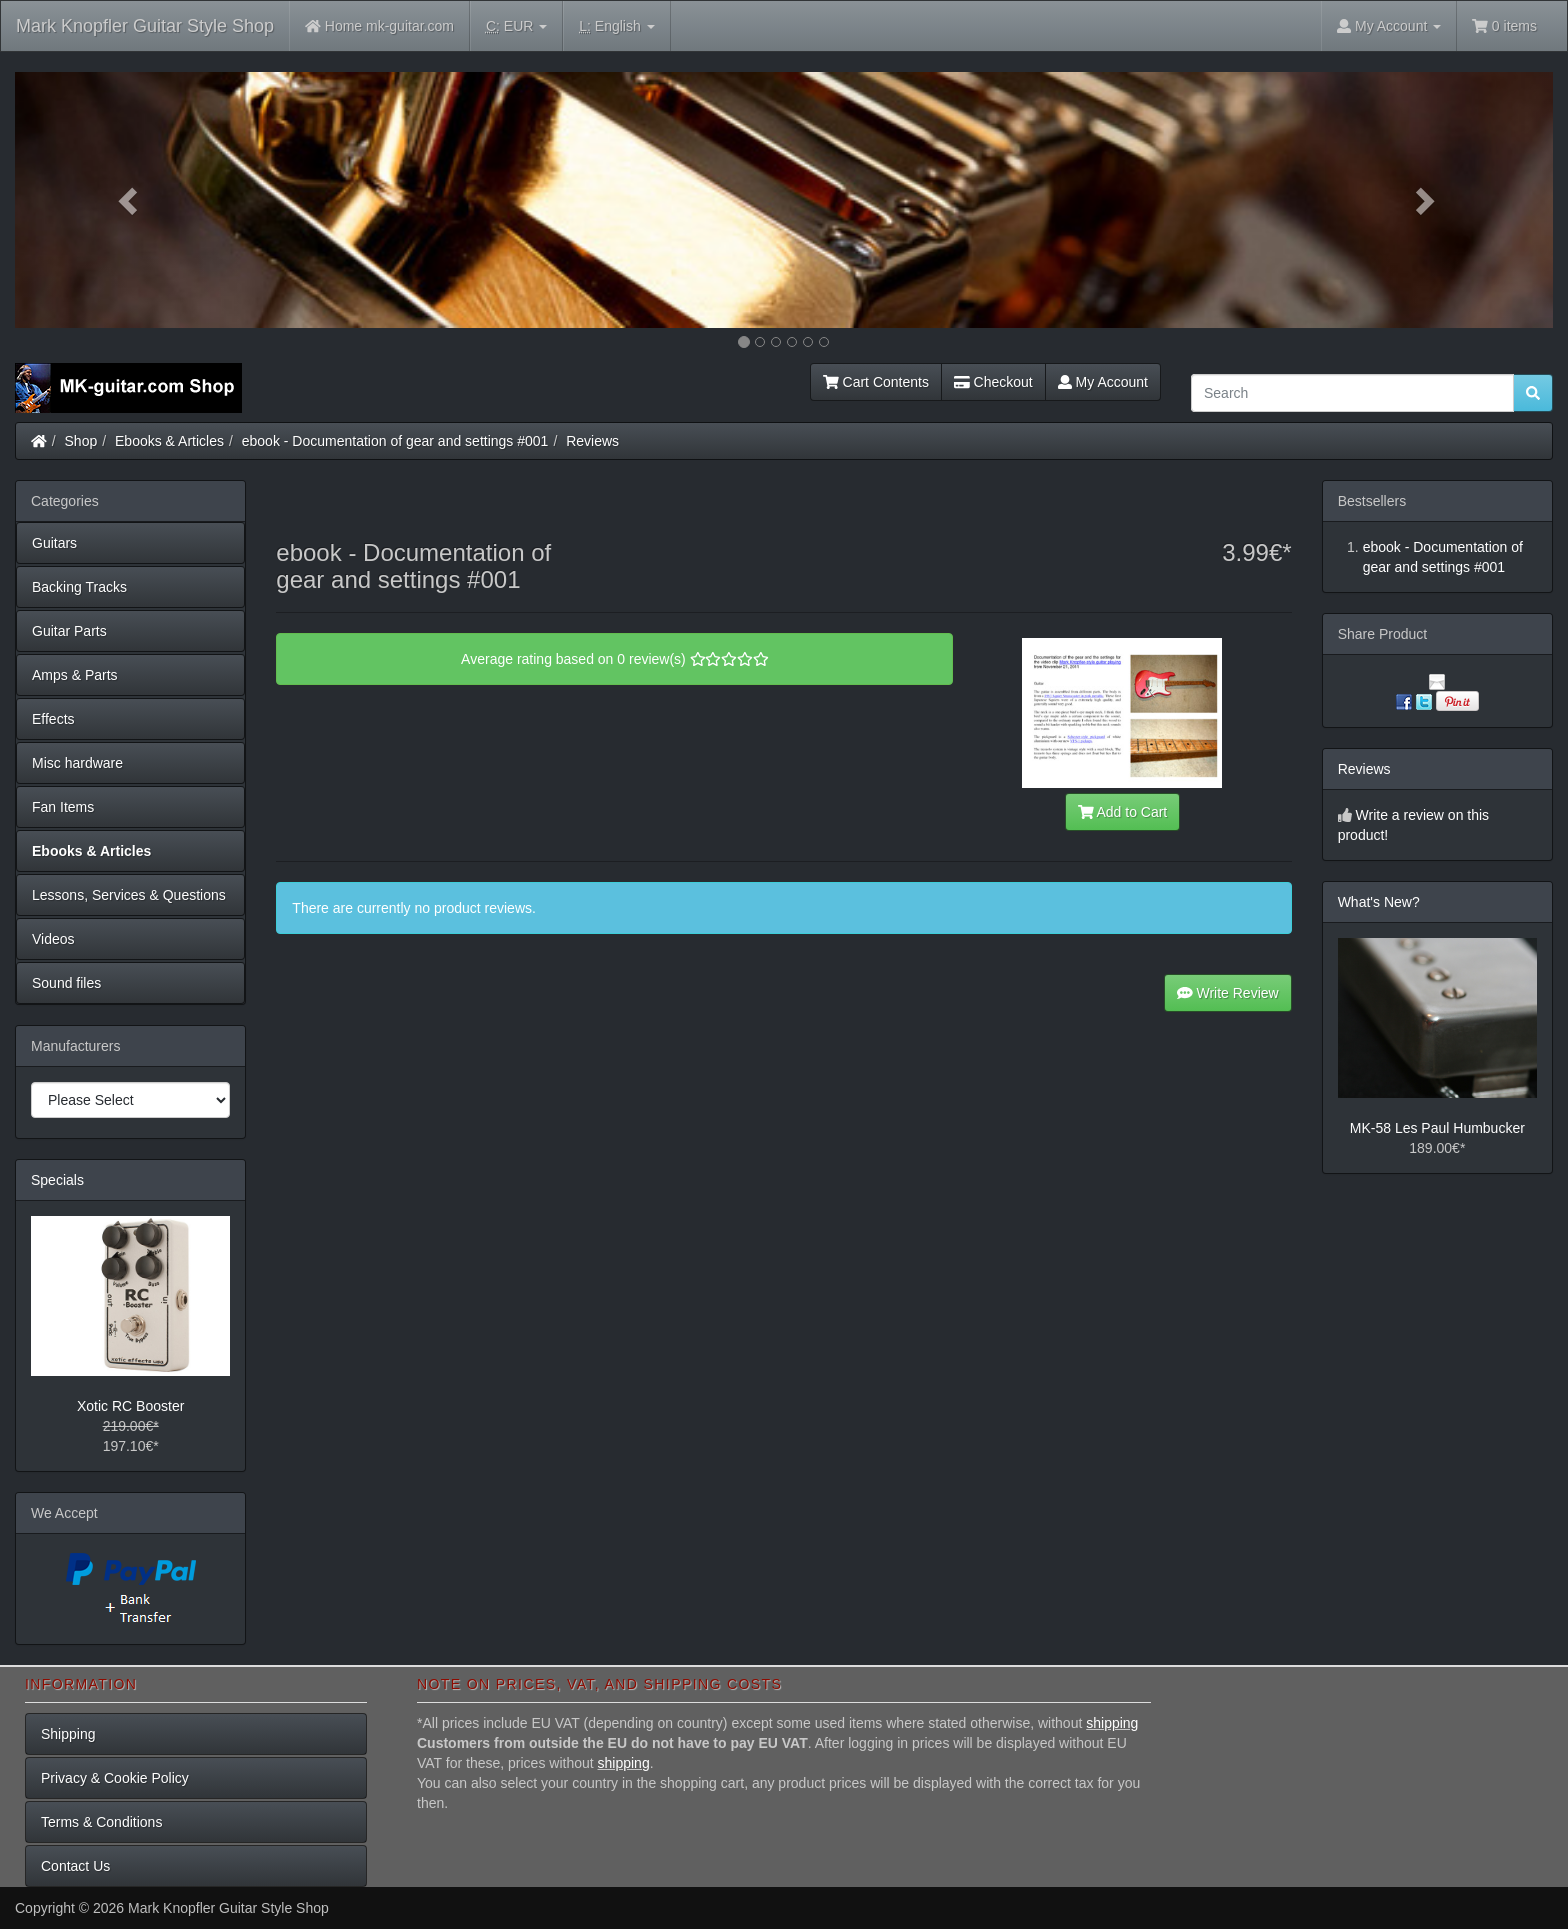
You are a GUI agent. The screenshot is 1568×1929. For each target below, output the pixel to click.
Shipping (68, 1734)
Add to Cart (1123, 812)
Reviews (592, 441)
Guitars (54, 543)
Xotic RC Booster (130, 1406)
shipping (1112, 1723)
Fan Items (63, 807)
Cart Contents (876, 382)
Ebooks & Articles (169, 441)
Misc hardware (77, 763)
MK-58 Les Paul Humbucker (1437, 1128)
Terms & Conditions (101, 1822)
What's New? (1379, 902)
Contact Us (75, 1866)
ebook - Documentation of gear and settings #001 (395, 441)
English (616, 26)
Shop (81, 441)
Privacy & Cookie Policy (115, 1778)
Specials (57, 1180)
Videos (53, 939)
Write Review (1228, 993)
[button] (130, 200)
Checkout (993, 382)
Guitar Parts (69, 631)
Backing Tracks (79, 587)
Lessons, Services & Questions (129, 895)
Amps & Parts (75, 675)
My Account (1103, 382)
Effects (53, 719)
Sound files (66, 983)
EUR (516, 26)
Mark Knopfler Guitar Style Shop (145, 26)
